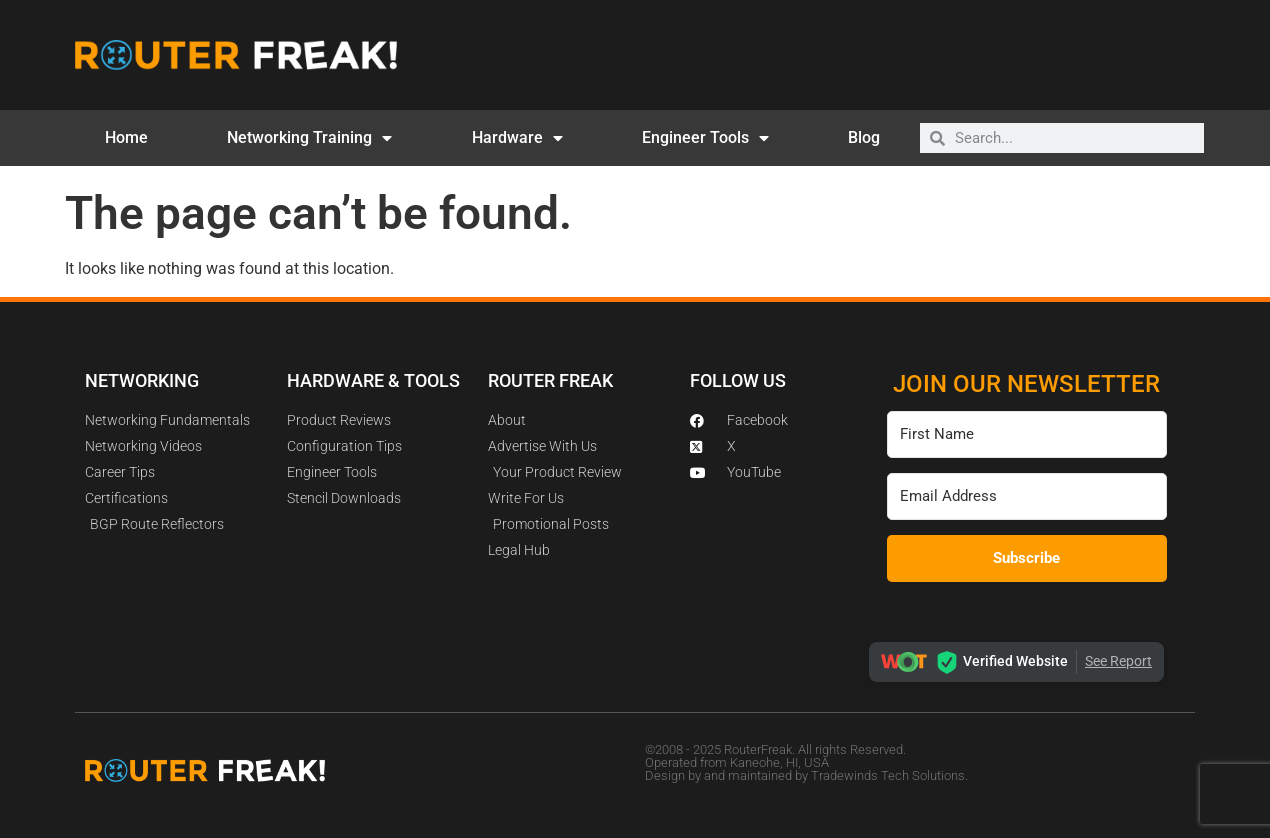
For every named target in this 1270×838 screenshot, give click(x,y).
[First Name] (1027, 434)
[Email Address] (1027, 496)
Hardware (517, 138)
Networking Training (309, 138)
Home (126, 137)
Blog (864, 137)
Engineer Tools (705, 138)
